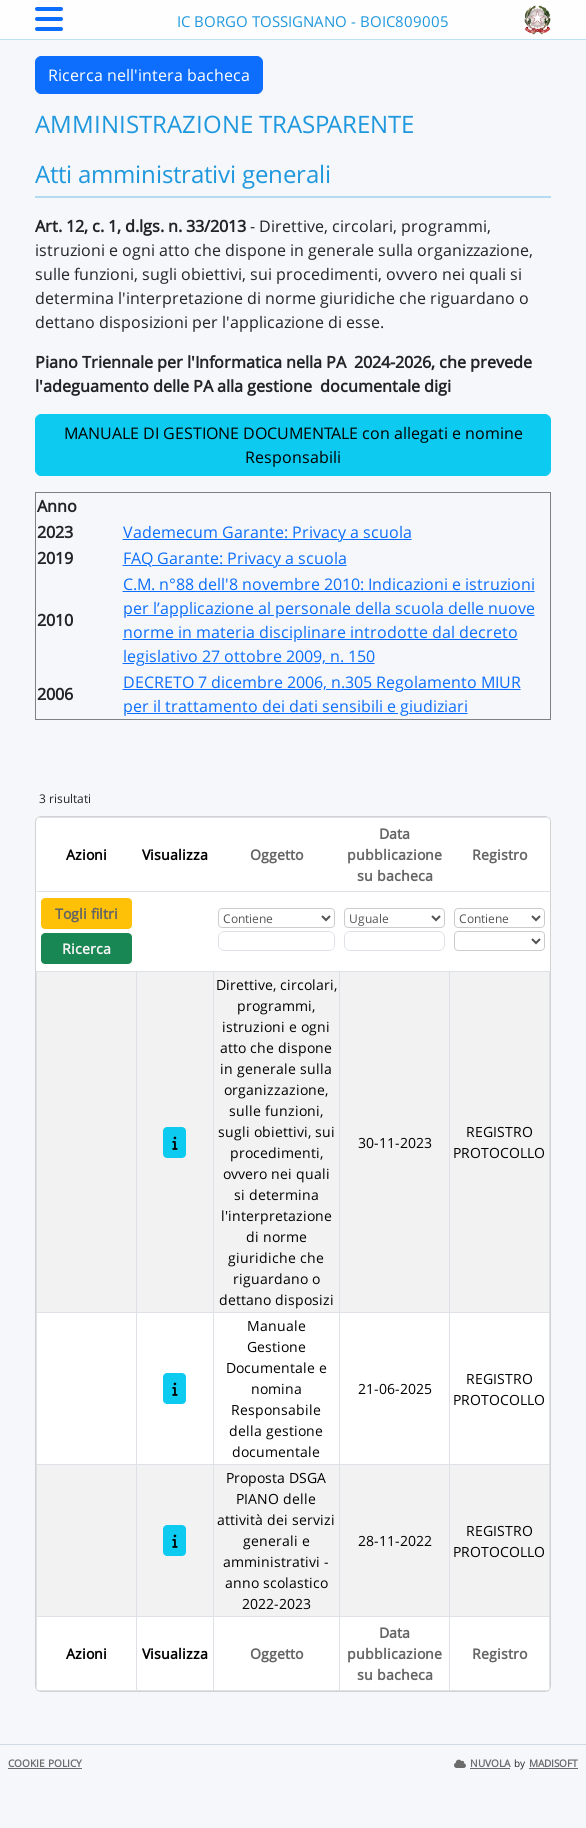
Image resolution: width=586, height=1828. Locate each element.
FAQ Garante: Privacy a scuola (235, 558)
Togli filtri (86, 913)
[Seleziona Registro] (499, 941)
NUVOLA (482, 1763)
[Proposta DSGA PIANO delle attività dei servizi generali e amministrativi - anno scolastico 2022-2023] (174, 1540)
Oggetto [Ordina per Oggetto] (276, 854)
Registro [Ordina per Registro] (499, 854)
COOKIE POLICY (45, 1763)
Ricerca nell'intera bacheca (149, 75)
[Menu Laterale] (49, 25)
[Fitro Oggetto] (276, 941)
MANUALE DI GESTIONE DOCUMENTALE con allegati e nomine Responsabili (293, 445)
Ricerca (86, 948)
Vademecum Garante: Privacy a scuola (267, 532)
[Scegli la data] (394, 941)
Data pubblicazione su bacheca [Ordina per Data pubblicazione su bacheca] (394, 854)
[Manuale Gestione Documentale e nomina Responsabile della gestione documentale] (174, 1388)
